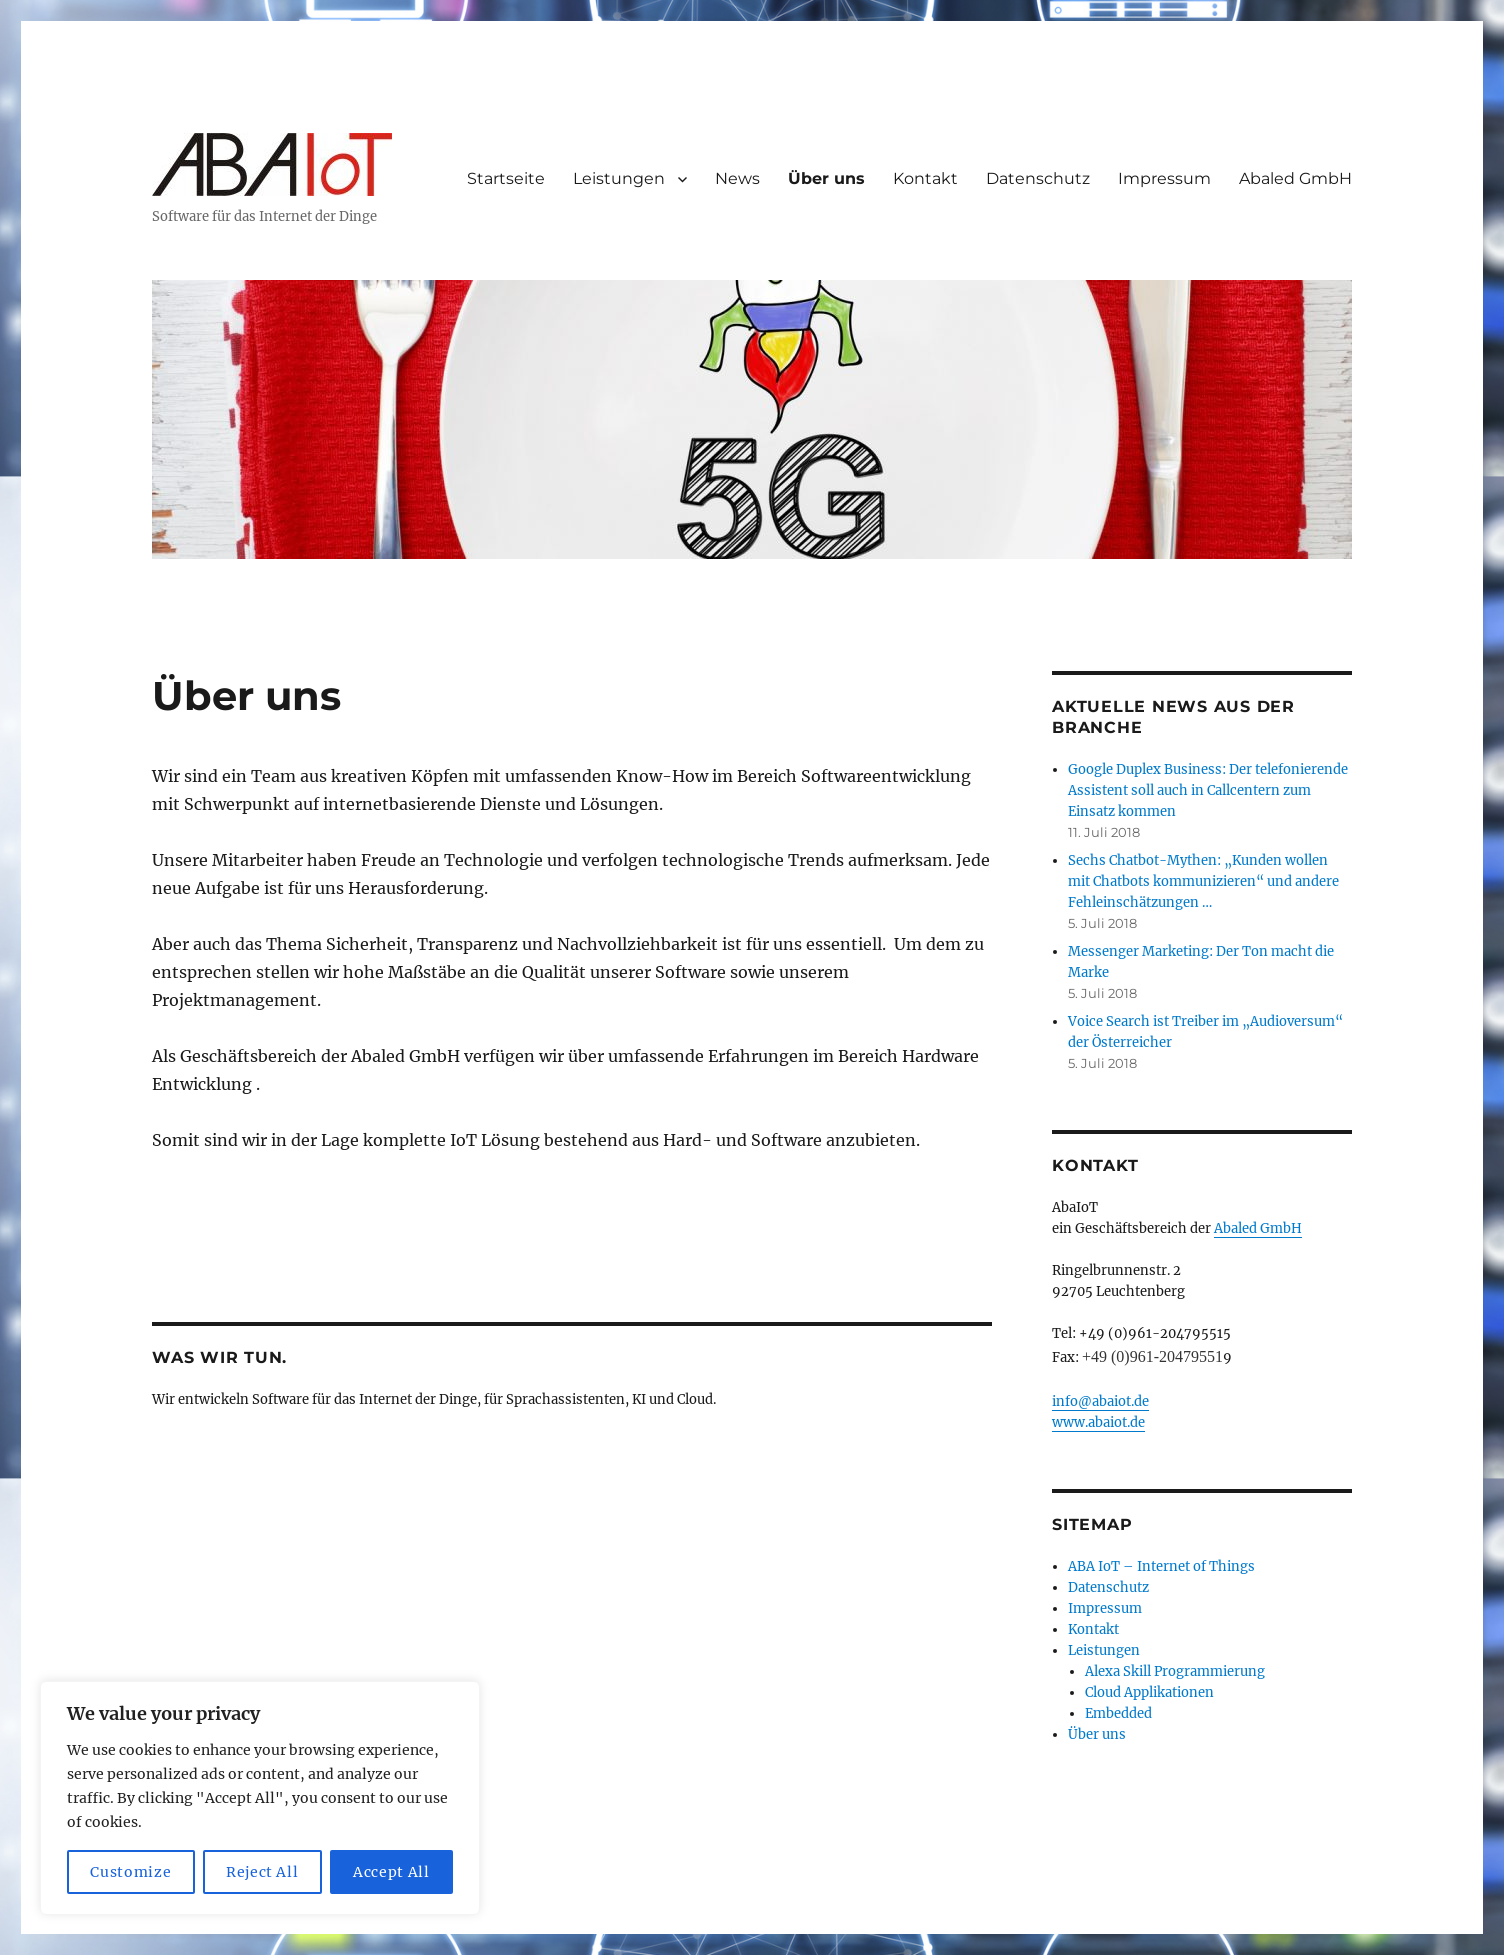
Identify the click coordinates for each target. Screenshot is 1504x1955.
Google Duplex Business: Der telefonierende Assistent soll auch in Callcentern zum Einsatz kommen (1208, 790)
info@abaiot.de (1100, 1401)
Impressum (1164, 178)
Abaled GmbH (1295, 178)
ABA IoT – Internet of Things (1161, 1566)
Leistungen (619, 178)
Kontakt (925, 178)
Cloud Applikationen (1149, 1692)
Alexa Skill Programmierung (1175, 1671)
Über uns (826, 178)
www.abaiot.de (1098, 1422)
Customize (130, 1872)
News (737, 178)
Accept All (391, 1872)
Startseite (506, 178)
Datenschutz (1038, 178)
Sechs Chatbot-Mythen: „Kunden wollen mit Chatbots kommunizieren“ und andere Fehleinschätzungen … (1203, 881)
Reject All (262, 1872)
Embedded (1118, 1713)
